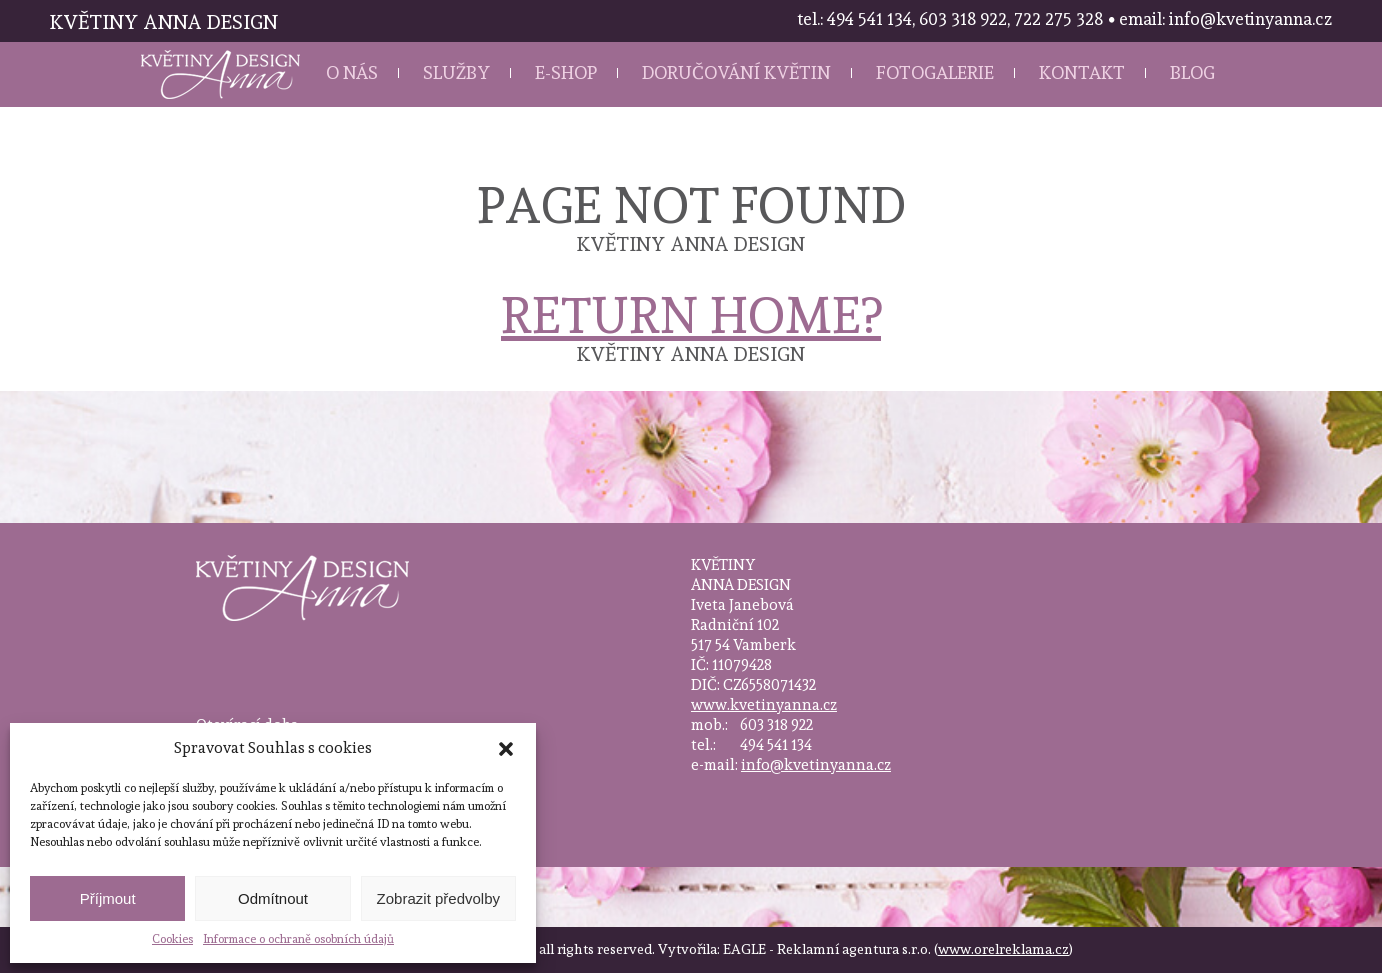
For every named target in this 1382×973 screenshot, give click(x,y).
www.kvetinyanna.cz (764, 705)
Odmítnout (273, 898)
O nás (352, 72)
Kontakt (1082, 72)
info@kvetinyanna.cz (816, 765)
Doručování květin (736, 72)
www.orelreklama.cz (1003, 949)
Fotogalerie (935, 72)
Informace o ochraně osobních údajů (298, 939)
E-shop (566, 72)
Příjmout (108, 898)
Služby (456, 72)
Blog (1192, 72)
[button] (506, 749)
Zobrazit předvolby (438, 898)
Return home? (691, 315)
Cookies (172, 939)
